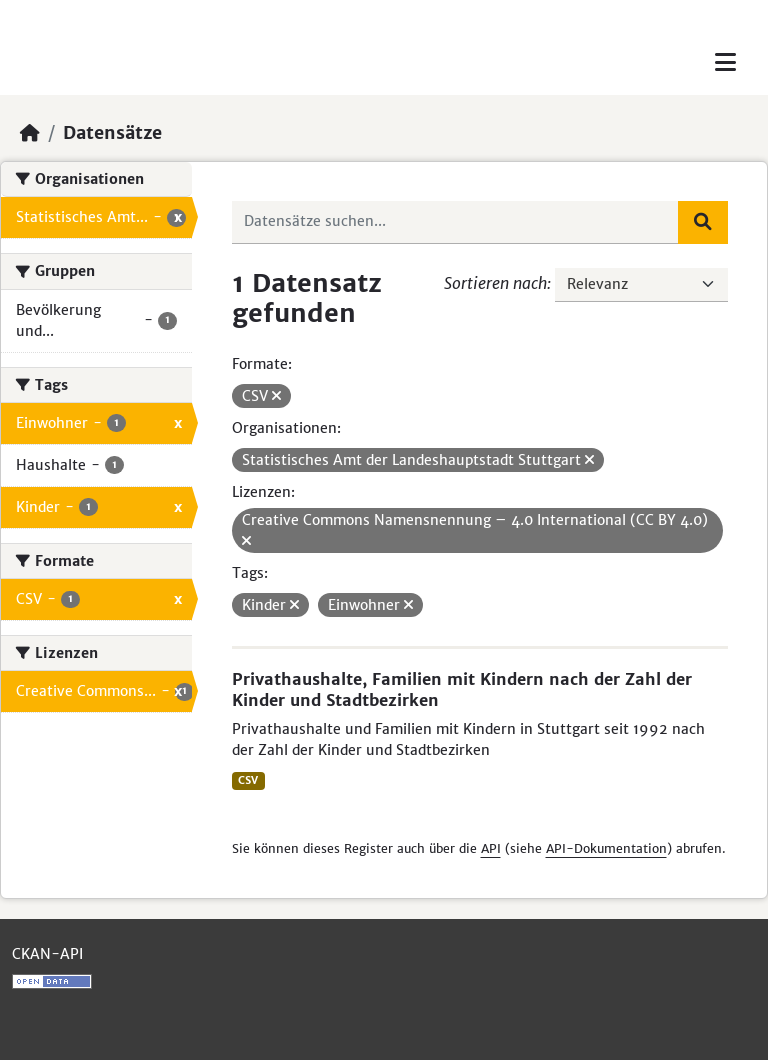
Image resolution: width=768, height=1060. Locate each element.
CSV (248, 780)
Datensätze (112, 133)
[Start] (30, 133)
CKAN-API (47, 954)
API (491, 848)
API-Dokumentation (606, 848)
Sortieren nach (495, 283)
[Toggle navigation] (725, 62)
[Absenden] (703, 222)
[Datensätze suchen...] (456, 222)
